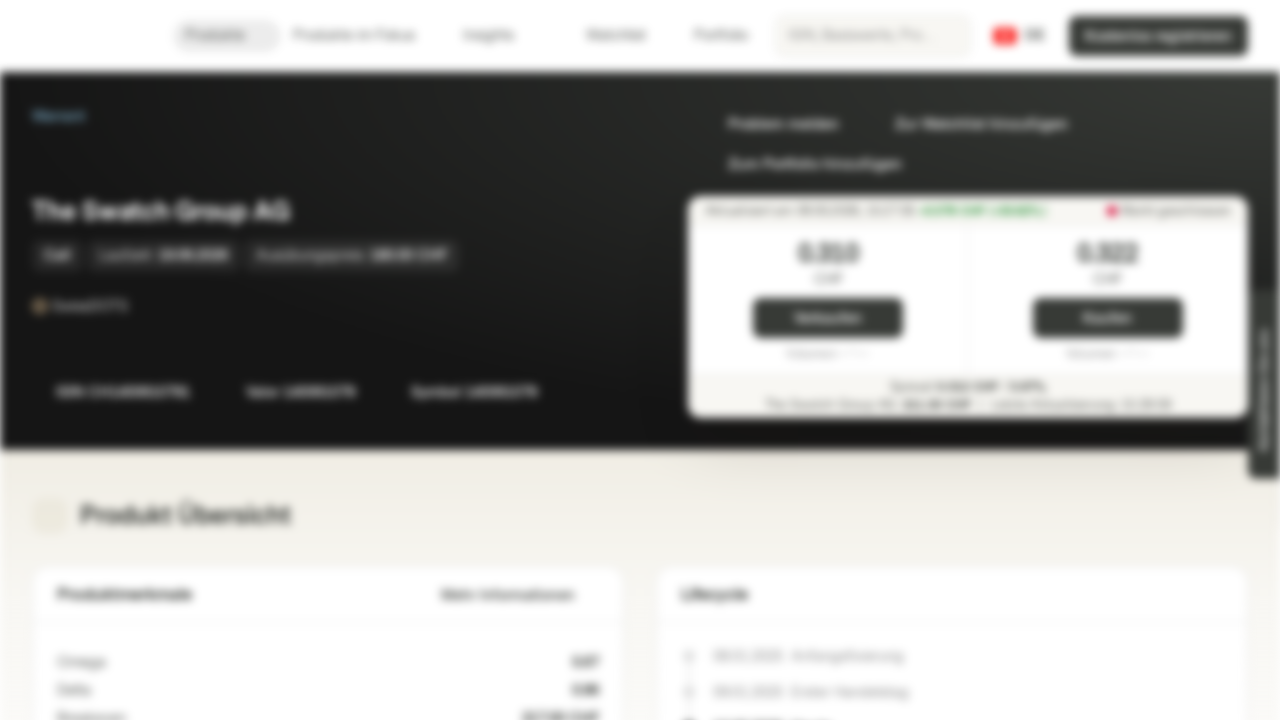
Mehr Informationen (520, 595)
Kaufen (1107, 318)
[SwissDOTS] (142, 306)
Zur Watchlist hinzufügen (969, 124)
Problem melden (771, 124)
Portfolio (709, 35)
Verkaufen (828, 318)
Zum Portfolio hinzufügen (803, 164)
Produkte (227, 35)
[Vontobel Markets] (86, 36)
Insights (500, 35)
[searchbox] (873, 36)
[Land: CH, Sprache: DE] (1019, 36)
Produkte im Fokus (366, 35)
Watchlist (604, 35)
